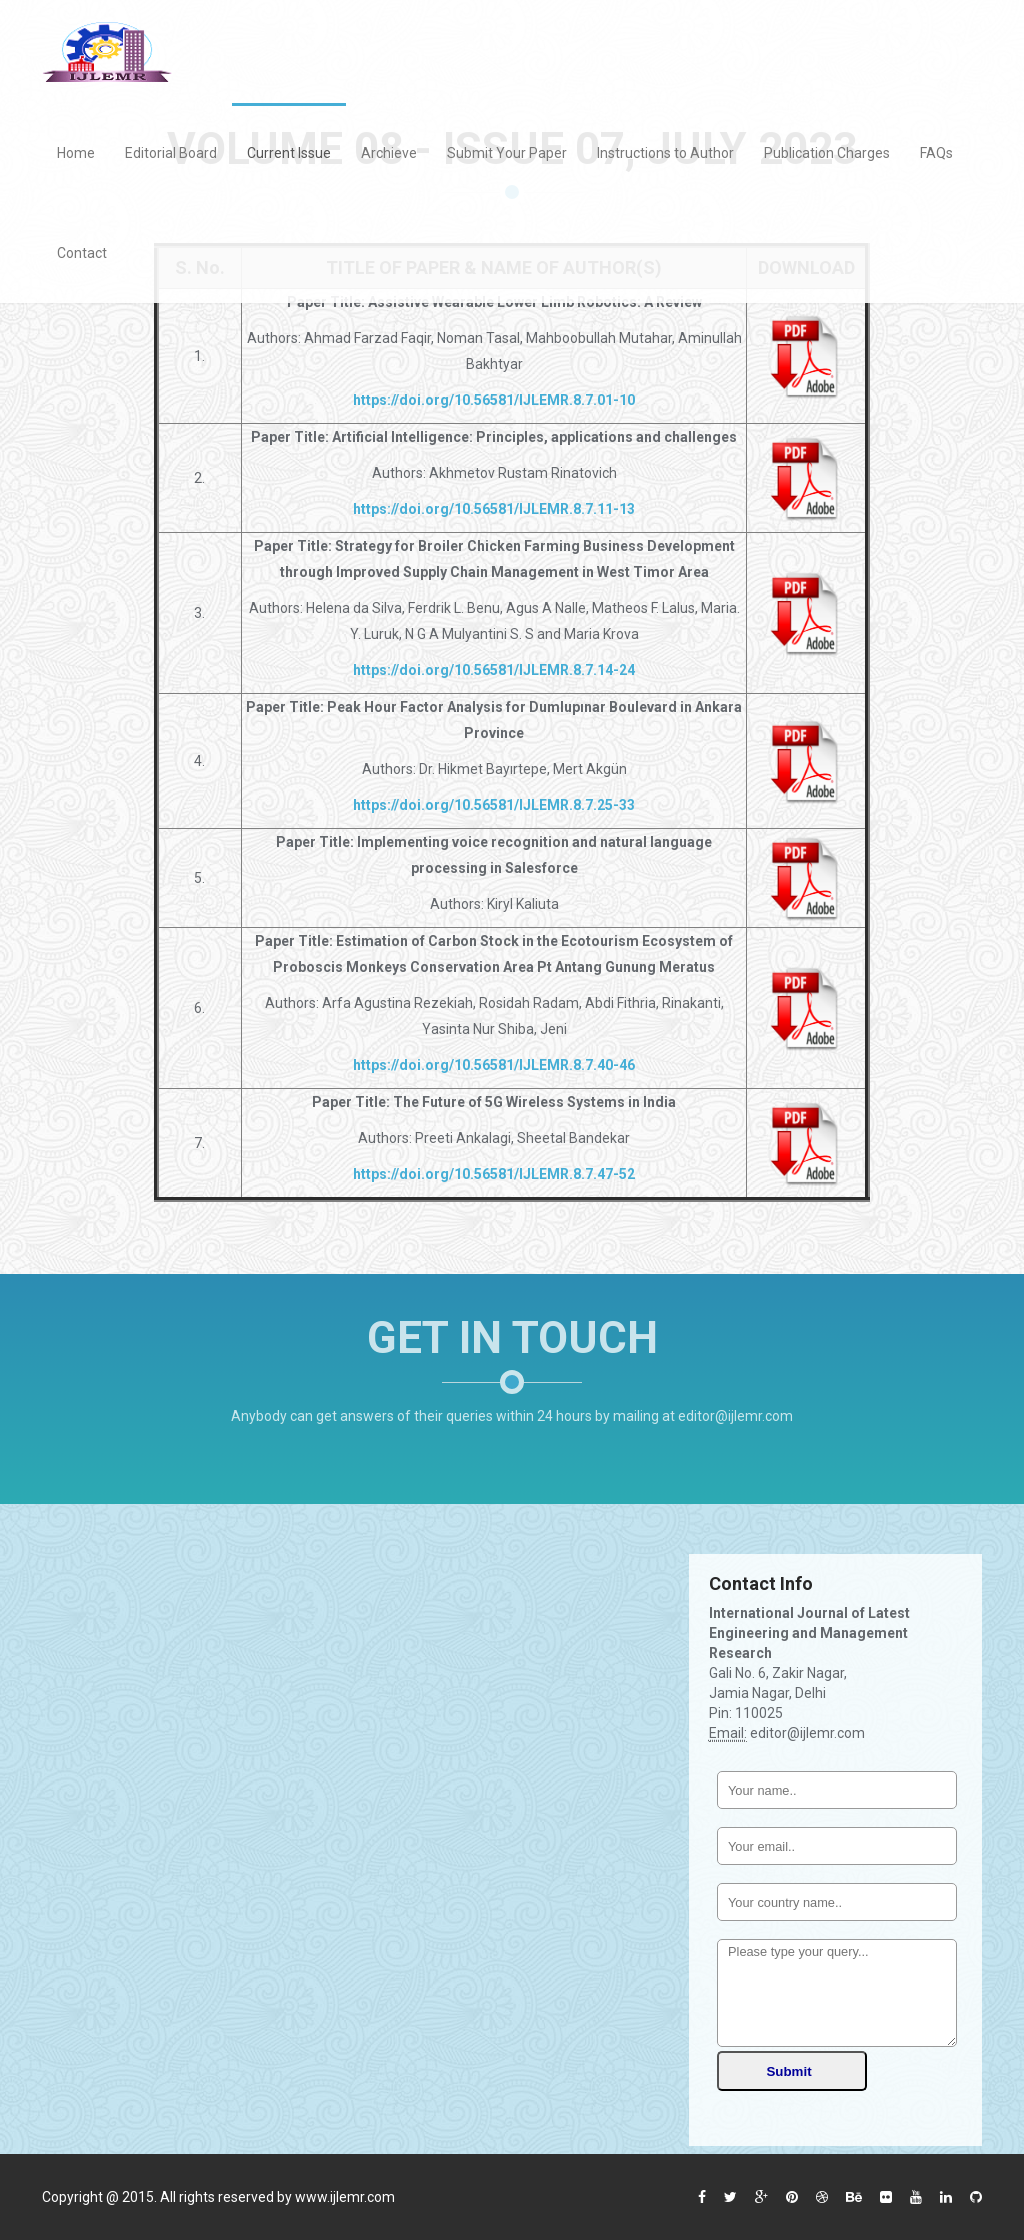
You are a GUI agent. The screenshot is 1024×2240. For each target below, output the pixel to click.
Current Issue (289, 153)
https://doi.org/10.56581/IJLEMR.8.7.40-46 (494, 1065)
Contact (82, 253)
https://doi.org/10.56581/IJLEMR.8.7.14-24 (494, 670)
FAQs (936, 153)
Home (76, 153)
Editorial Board (171, 153)
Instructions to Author (665, 153)
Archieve (389, 153)
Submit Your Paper (507, 153)
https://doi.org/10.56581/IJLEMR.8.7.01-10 (494, 400)
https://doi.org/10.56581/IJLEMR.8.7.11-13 (494, 509)
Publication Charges (827, 153)
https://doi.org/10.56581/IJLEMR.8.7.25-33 (494, 805)
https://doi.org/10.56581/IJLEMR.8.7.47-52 (494, 1174)
